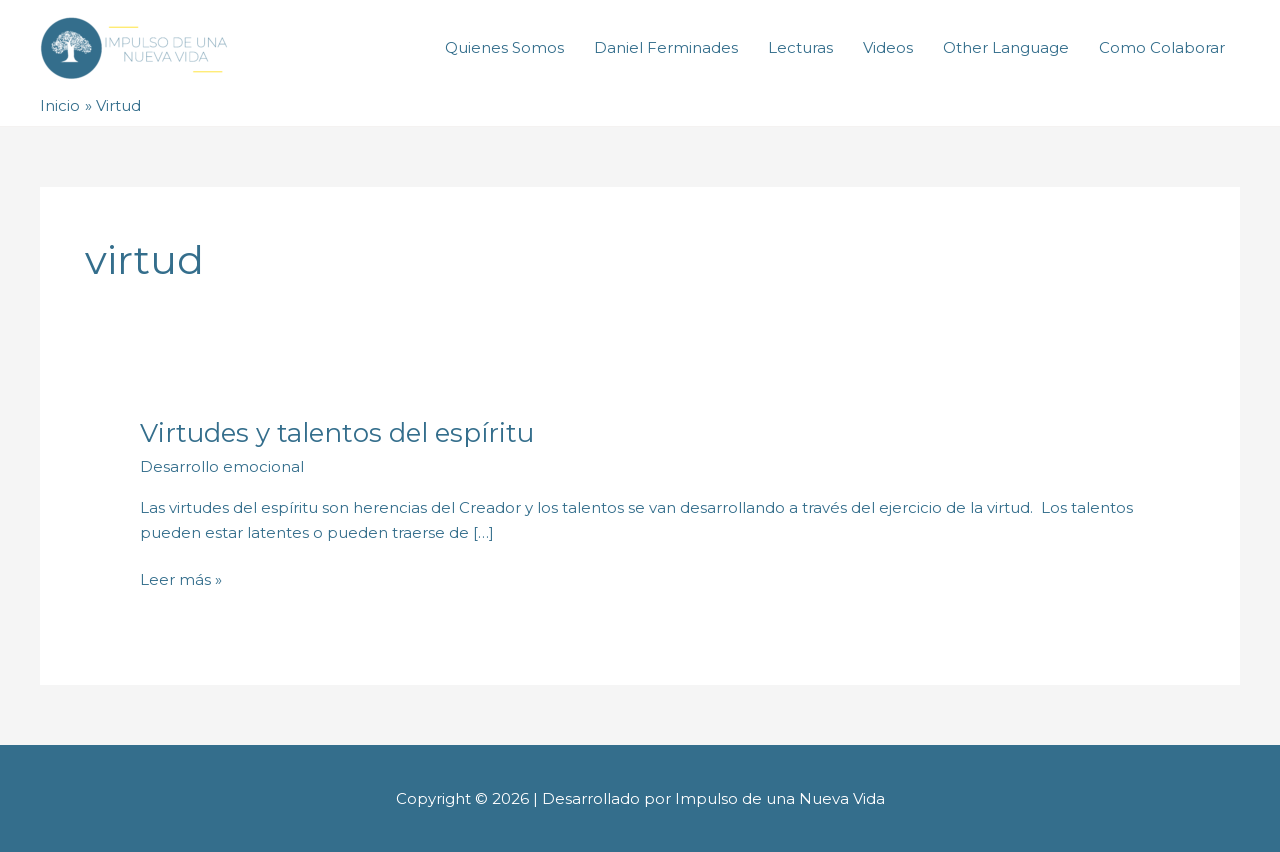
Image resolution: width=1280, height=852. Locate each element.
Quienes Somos (504, 47)
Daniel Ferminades (666, 47)
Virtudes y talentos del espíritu (337, 433)
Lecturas (800, 47)
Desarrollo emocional (222, 466)
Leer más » (181, 578)
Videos (888, 47)
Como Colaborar (1162, 47)
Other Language (1006, 47)
